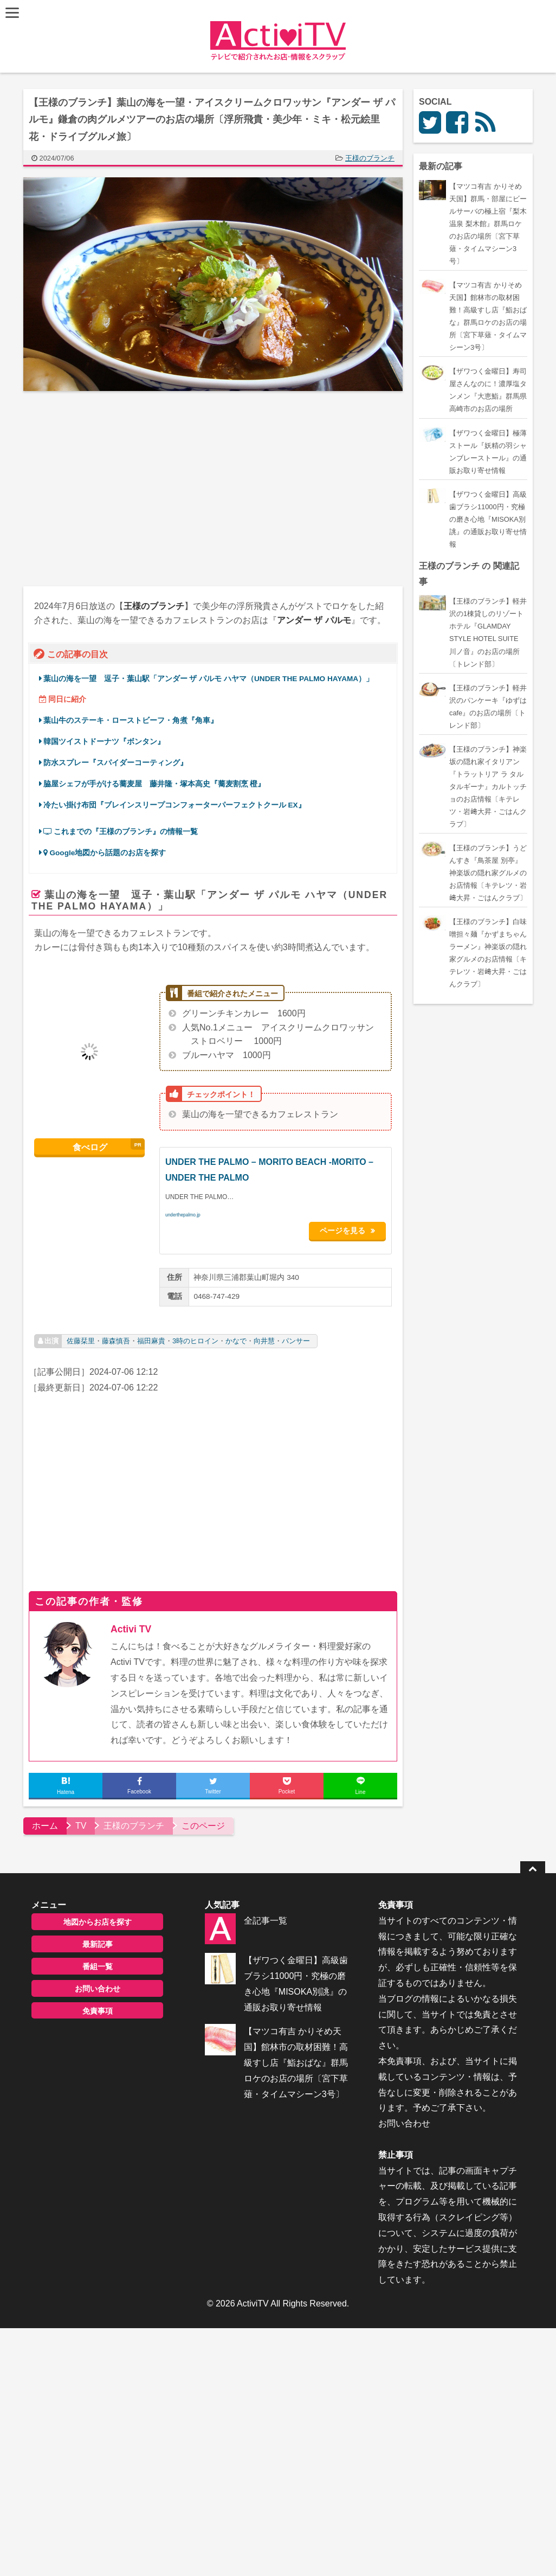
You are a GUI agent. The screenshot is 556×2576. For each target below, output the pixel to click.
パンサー (296, 1336)
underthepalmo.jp (183, 1214)
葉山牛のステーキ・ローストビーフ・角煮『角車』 (130, 720)
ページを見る (348, 1229)
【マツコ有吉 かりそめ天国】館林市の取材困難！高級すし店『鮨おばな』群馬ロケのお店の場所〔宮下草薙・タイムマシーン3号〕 (296, 2058)
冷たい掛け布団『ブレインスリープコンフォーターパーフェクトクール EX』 (174, 805)
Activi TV (131, 1624)
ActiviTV (253, 2298)
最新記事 (97, 1939)
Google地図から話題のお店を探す (104, 853)
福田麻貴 (151, 1336)
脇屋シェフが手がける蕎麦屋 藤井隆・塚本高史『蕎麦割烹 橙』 (154, 784)
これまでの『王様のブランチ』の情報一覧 (120, 832)
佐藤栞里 (81, 1336)
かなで (236, 1336)
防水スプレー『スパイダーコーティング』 (115, 763)
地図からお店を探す (97, 1917)
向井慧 (264, 1336)
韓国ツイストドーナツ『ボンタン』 (104, 742)
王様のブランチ (370, 158)
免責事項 (97, 2006)
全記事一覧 (265, 1915)
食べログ (89, 1146)
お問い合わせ (97, 1983)
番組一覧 (97, 1961)
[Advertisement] (118, 489)
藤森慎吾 (116, 1336)
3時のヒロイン (195, 1336)
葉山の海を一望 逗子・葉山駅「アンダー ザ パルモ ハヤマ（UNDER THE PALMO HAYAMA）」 (208, 679)
